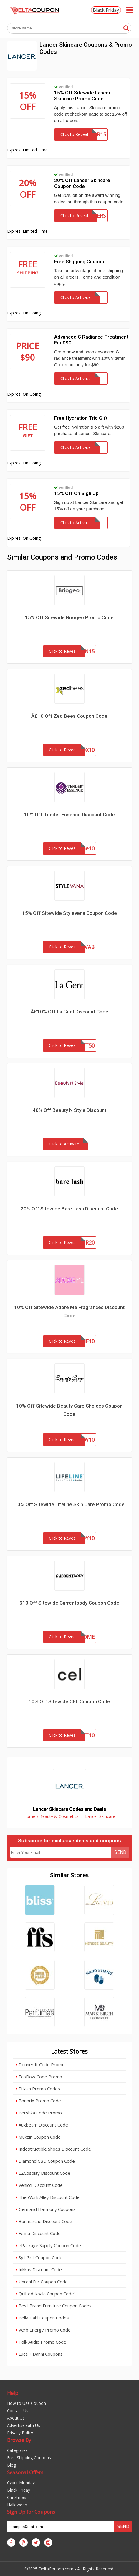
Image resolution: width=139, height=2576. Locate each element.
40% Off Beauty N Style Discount (69, 1110)
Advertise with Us (23, 2425)
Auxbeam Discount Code (42, 2125)
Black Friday (106, 10)
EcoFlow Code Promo (39, 2076)
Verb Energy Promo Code (43, 2330)
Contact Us (17, 2410)
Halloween (17, 2504)
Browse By (19, 2440)
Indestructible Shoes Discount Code (53, 2149)
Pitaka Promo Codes (38, 2089)
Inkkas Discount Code (39, 2269)
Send (120, 1852)
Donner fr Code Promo (40, 2064)
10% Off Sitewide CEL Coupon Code (69, 1701)
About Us (16, 2418)
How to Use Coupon (26, 2403)
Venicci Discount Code (39, 2185)
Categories (17, 2450)
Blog (11, 2465)
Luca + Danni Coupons (39, 2354)
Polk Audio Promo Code (41, 2342)
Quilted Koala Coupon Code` (45, 2294)
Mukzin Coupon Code (38, 2137)
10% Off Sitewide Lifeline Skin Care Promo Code (69, 1504)
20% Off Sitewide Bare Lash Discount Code (69, 1209)
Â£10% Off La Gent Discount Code (69, 1012)
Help (12, 2392)
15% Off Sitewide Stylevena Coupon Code (69, 913)
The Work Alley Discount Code (48, 2197)
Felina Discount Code (38, 2233)
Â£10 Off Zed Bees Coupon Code (69, 716)
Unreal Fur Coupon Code (42, 2281)
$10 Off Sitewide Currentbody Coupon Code (69, 1603)
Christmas (16, 2497)
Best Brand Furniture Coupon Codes (54, 2306)
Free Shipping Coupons (29, 2457)
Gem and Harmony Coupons (46, 2209)
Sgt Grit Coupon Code (39, 2257)
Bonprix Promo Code (38, 2101)
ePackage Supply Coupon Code (48, 2245)
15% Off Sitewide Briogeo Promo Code (69, 617)
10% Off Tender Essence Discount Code (69, 814)
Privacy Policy (20, 2432)
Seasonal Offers (25, 2472)
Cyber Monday (21, 2482)
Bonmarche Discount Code (44, 2221)
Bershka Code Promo (39, 2113)
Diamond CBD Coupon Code (45, 2161)
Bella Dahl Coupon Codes (42, 2318)
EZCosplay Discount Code (43, 2173)
